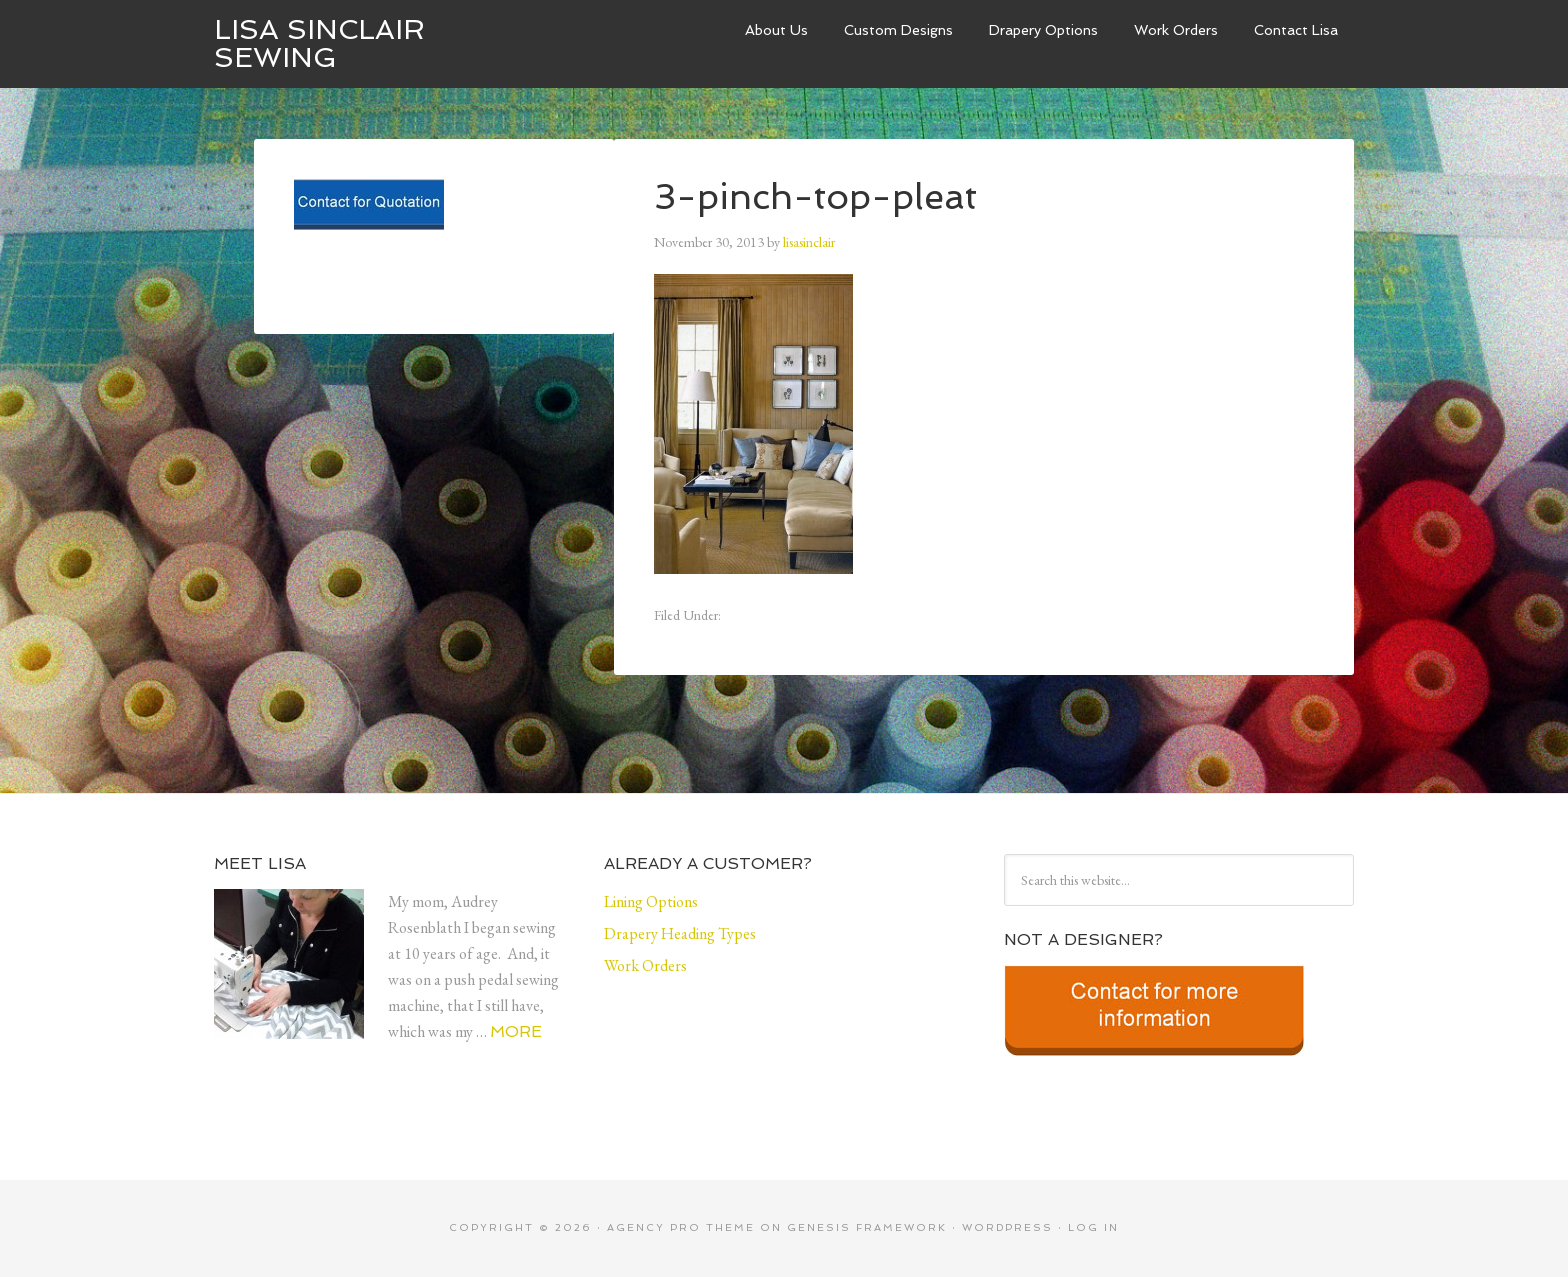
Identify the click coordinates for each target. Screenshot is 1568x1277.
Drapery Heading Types (680, 933)
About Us (776, 30)
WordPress (1007, 1227)
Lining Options (651, 901)
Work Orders (1176, 30)
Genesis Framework (867, 1227)
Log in (1093, 1227)
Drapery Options (1043, 30)
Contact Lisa (1296, 30)
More (516, 1031)
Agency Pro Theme (681, 1227)
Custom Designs (898, 30)
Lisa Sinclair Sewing (319, 43)
